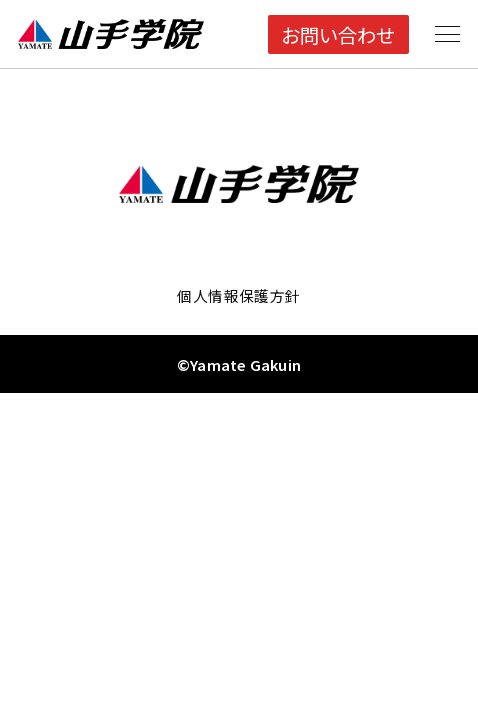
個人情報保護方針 (239, 295)
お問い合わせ (338, 34)
